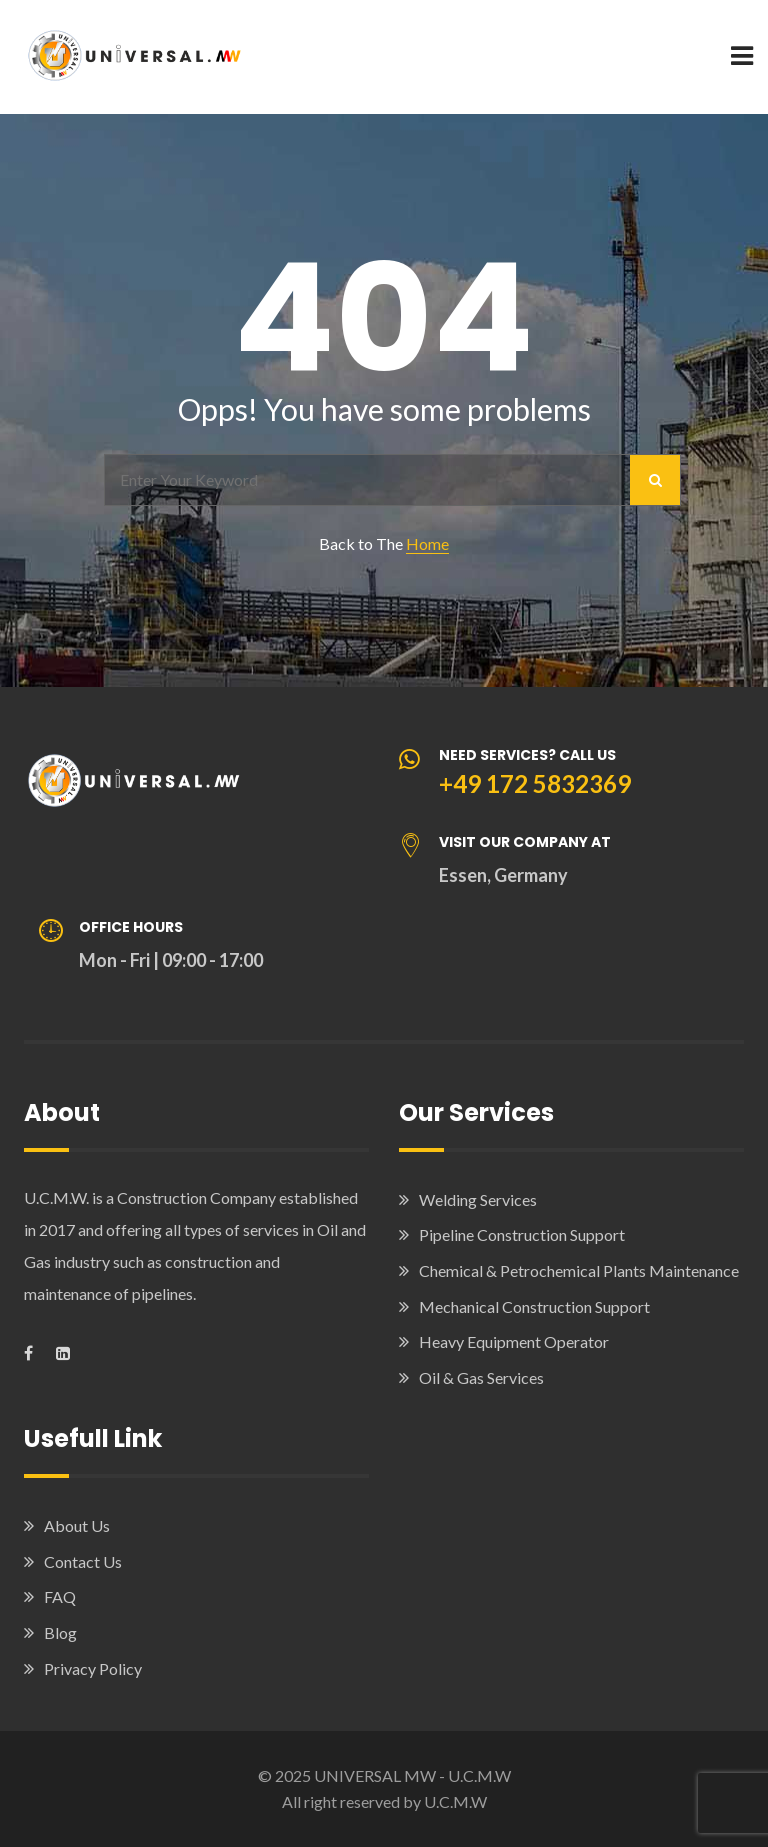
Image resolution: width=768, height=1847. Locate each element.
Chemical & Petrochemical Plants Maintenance (579, 1270)
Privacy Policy (93, 1668)
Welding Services (478, 1199)
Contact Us (83, 1561)
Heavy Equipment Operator (514, 1341)
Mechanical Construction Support (534, 1306)
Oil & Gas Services (481, 1377)
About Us (77, 1525)
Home (427, 543)
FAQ (60, 1596)
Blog (60, 1632)
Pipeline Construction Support (522, 1234)
